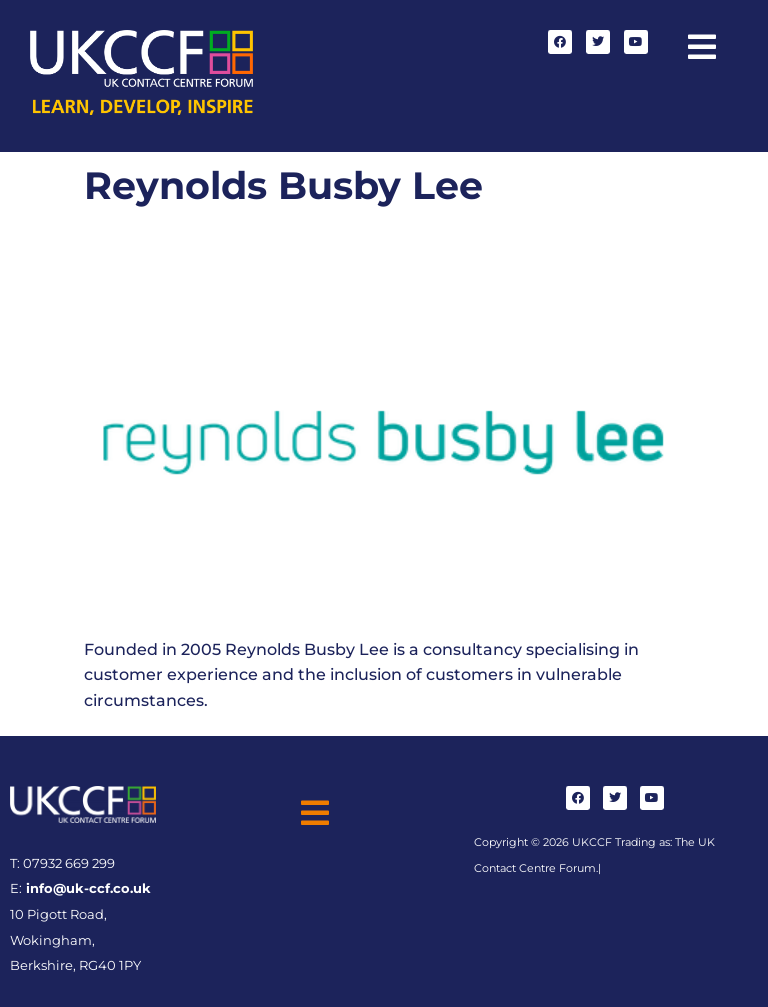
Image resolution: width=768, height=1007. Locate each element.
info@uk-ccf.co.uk (86, 888)
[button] (701, 47)
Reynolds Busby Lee (283, 185)
